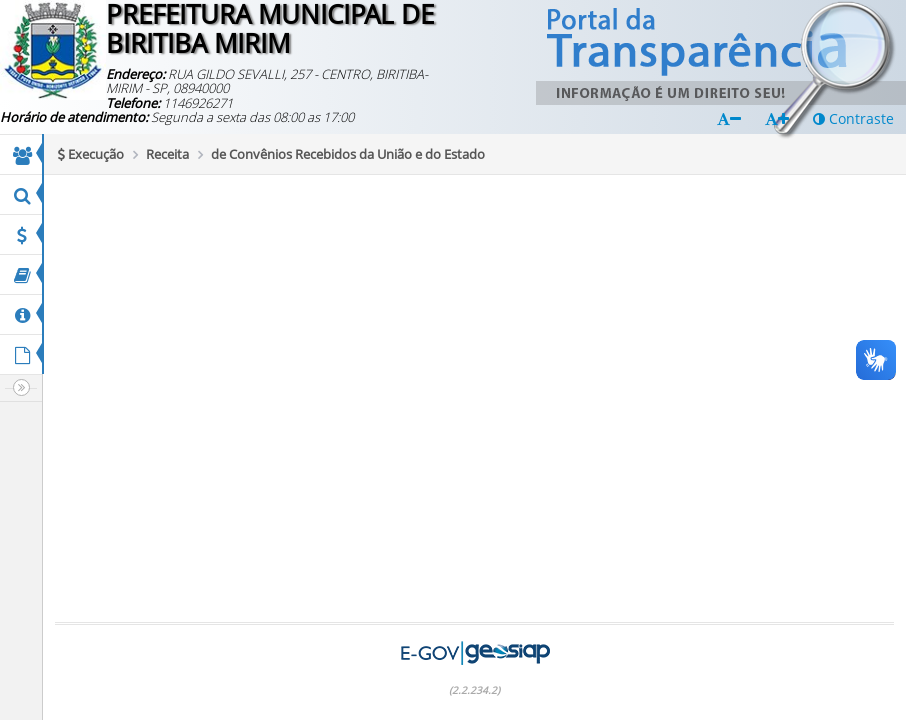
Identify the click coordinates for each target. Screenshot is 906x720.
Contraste (853, 118)
